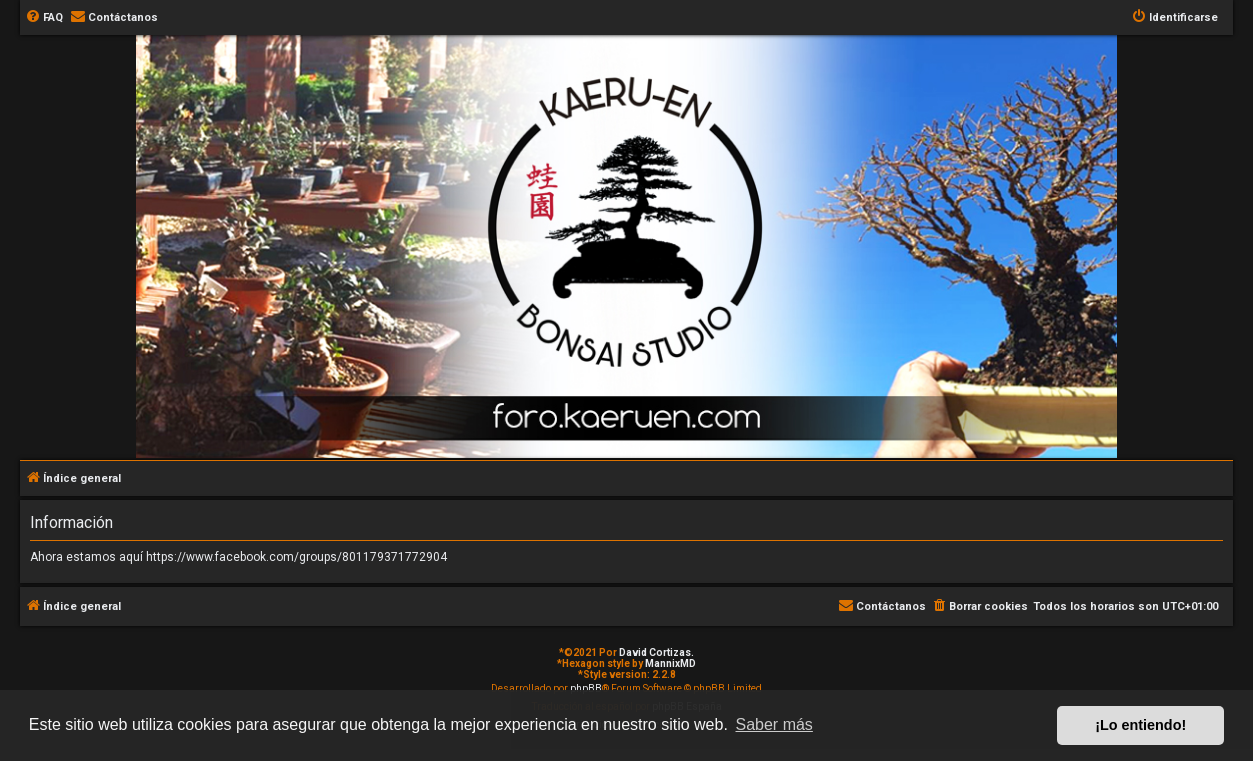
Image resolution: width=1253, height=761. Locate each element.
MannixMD (670, 663)
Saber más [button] (774, 724)
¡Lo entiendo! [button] (1140, 725)
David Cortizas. (656, 652)
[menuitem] (44, 18)
